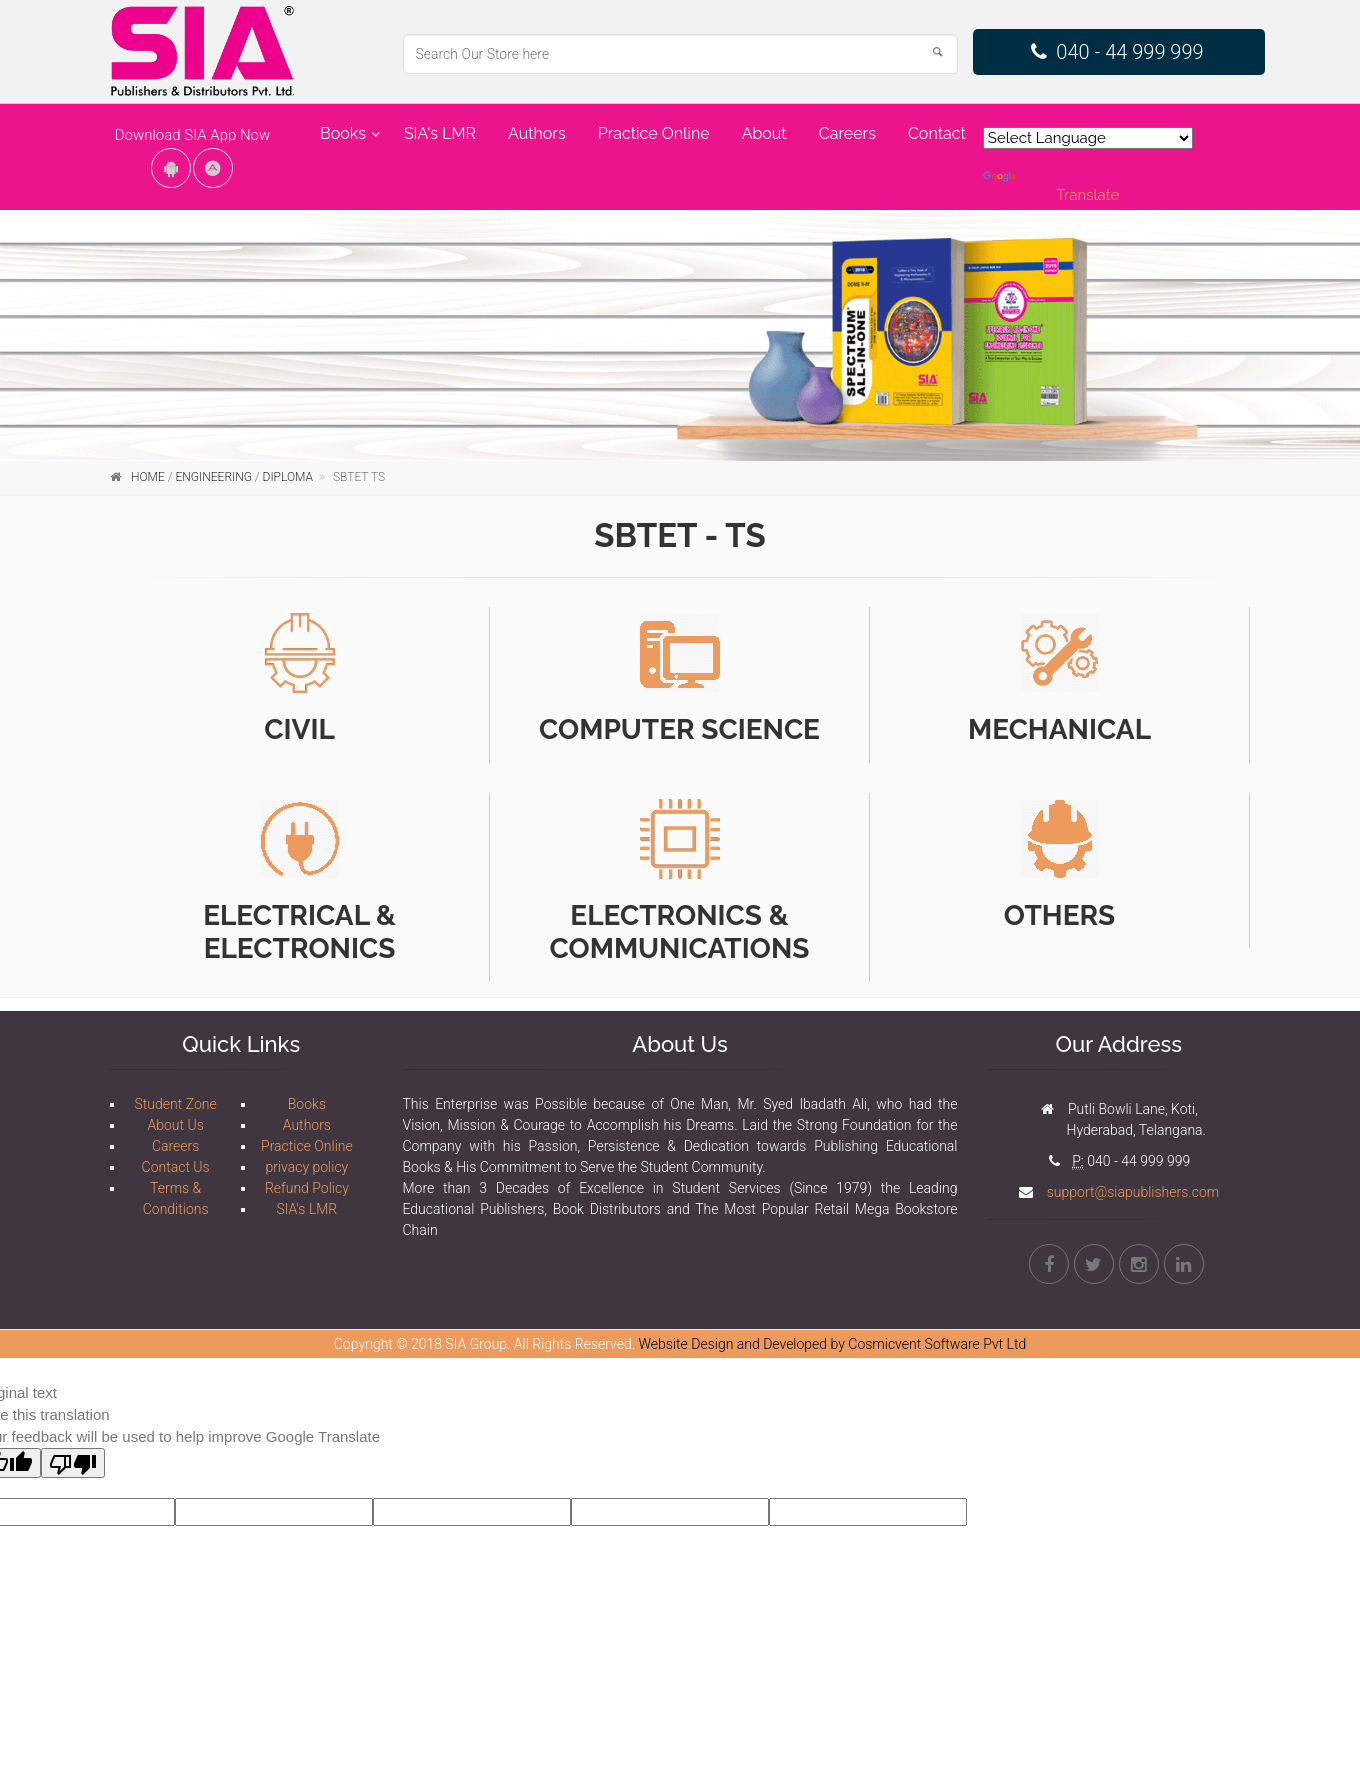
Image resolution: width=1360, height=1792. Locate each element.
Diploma (288, 477)
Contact (937, 133)
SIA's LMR (440, 133)
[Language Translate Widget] (1088, 138)
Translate (1051, 187)
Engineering (213, 477)
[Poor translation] (73, 1463)
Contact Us (176, 1167)
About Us (175, 1125)
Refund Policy (307, 1188)
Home (148, 477)
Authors (537, 133)
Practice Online (654, 133)
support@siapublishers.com (1131, 1192)
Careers (847, 133)
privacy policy (306, 1167)
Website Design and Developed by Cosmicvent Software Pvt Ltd (833, 1344)
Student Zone (176, 1104)
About (764, 133)
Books (343, 133)
